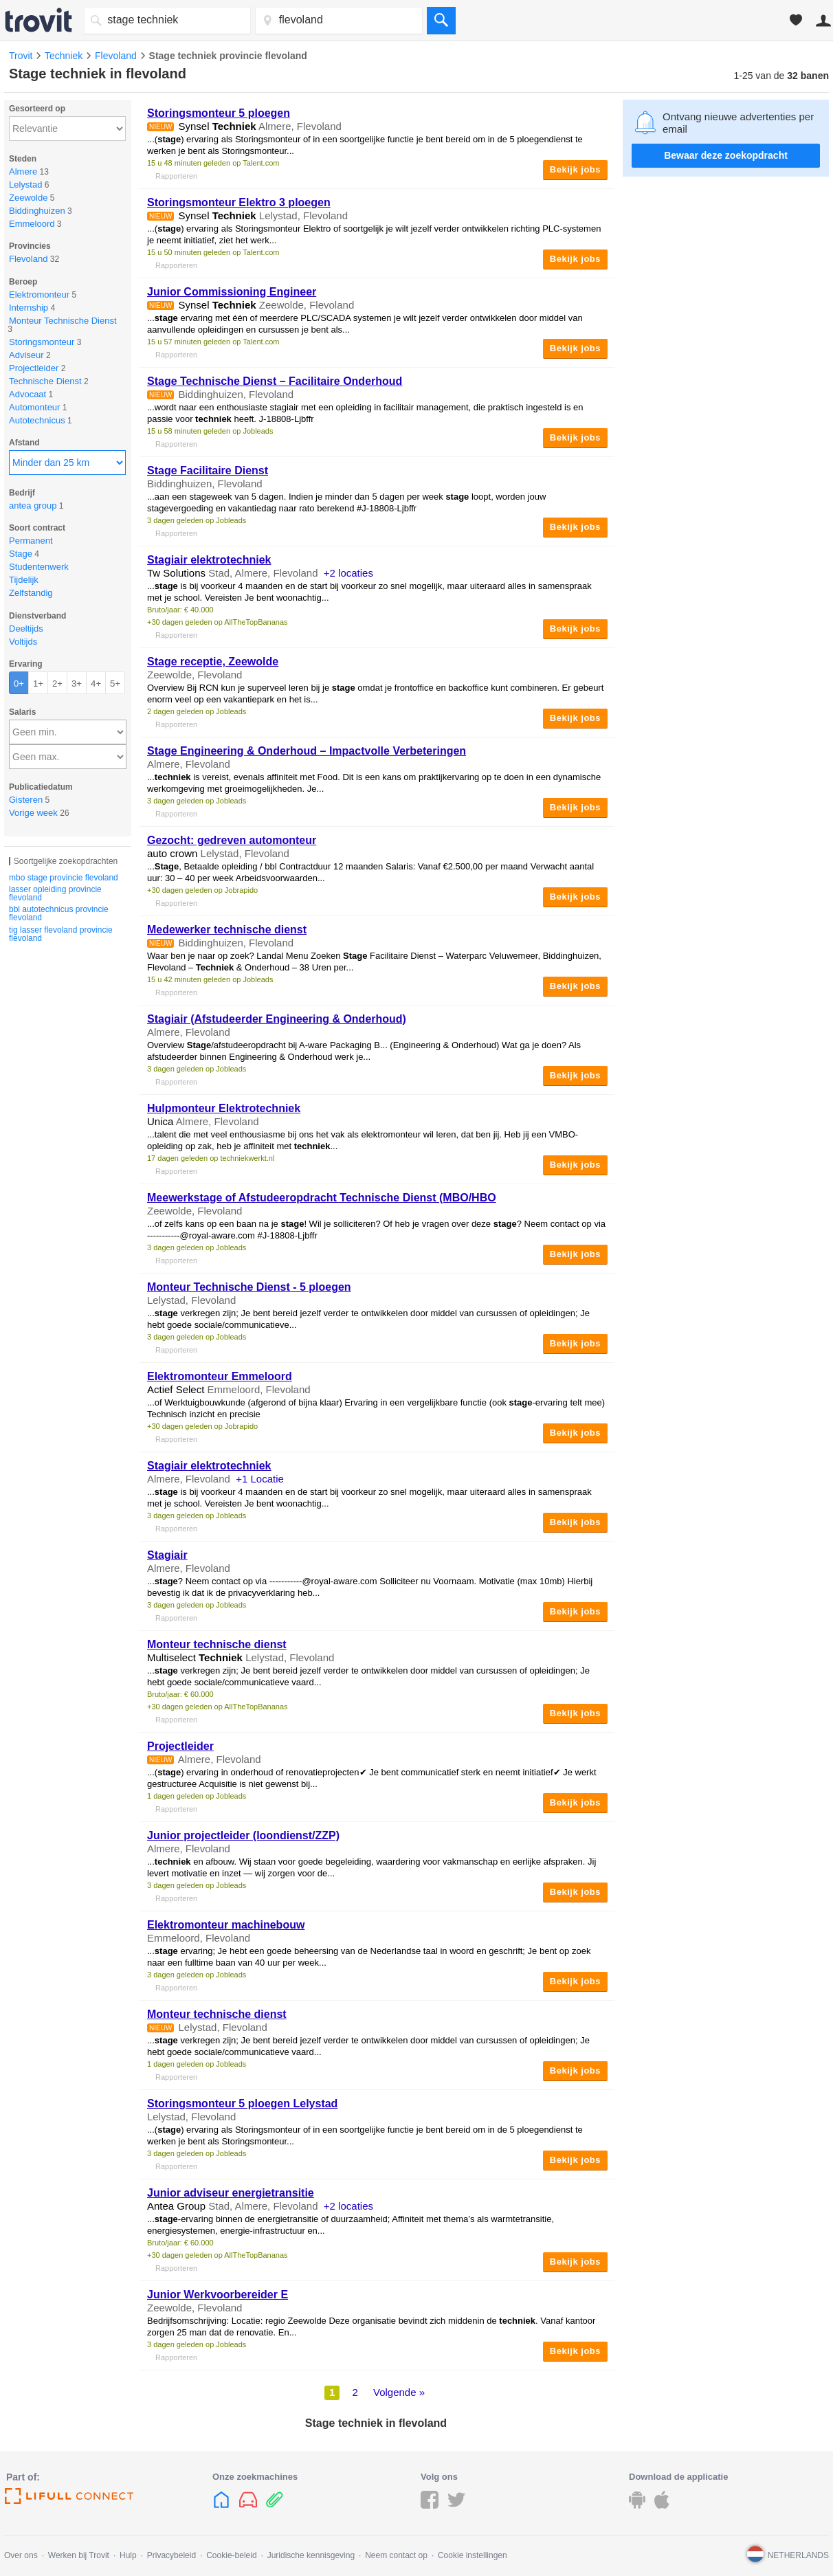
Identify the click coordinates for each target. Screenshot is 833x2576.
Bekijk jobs (575, 169)
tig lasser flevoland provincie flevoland (61, 934)
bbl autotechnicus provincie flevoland (59, 913)
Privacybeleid (171, 2555)
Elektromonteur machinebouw (225, 1925)
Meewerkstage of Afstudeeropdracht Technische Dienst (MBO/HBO (321, 1197)
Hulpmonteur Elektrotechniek (223, 1108)
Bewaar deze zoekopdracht (726, 155)
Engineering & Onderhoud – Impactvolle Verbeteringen (306, 751)
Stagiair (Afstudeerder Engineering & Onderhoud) (276, 1019)
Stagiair (167, 1555)
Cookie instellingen (472, 2555)
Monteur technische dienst (217, 1644)
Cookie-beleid (231, 2555)
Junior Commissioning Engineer (231, 292)
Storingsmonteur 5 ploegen (218, 113)
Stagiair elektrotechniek (209, 560)
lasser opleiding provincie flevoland (55, 893)
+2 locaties (348, 573)
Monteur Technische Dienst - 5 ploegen (249, 1287)
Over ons (21, 2555)
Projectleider (180, 1746)
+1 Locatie (260, 1479)
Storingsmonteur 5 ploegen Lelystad (242, 2103)
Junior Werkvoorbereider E (217, 2294)
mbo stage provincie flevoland (63, 878)
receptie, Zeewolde (212, 661)
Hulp (128, 2555)
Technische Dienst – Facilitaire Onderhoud (274, 381)
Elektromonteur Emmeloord (219, 1376)
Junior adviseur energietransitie (230, 2193)
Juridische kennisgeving (311, 2555)
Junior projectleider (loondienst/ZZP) (243, 1835)
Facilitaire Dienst (207, 470)
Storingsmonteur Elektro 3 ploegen (239, 202)
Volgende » (399, 2392)
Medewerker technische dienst (227, 929)
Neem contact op (396, 2555)
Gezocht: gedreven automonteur (231, 840)
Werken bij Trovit (78, 2555)
